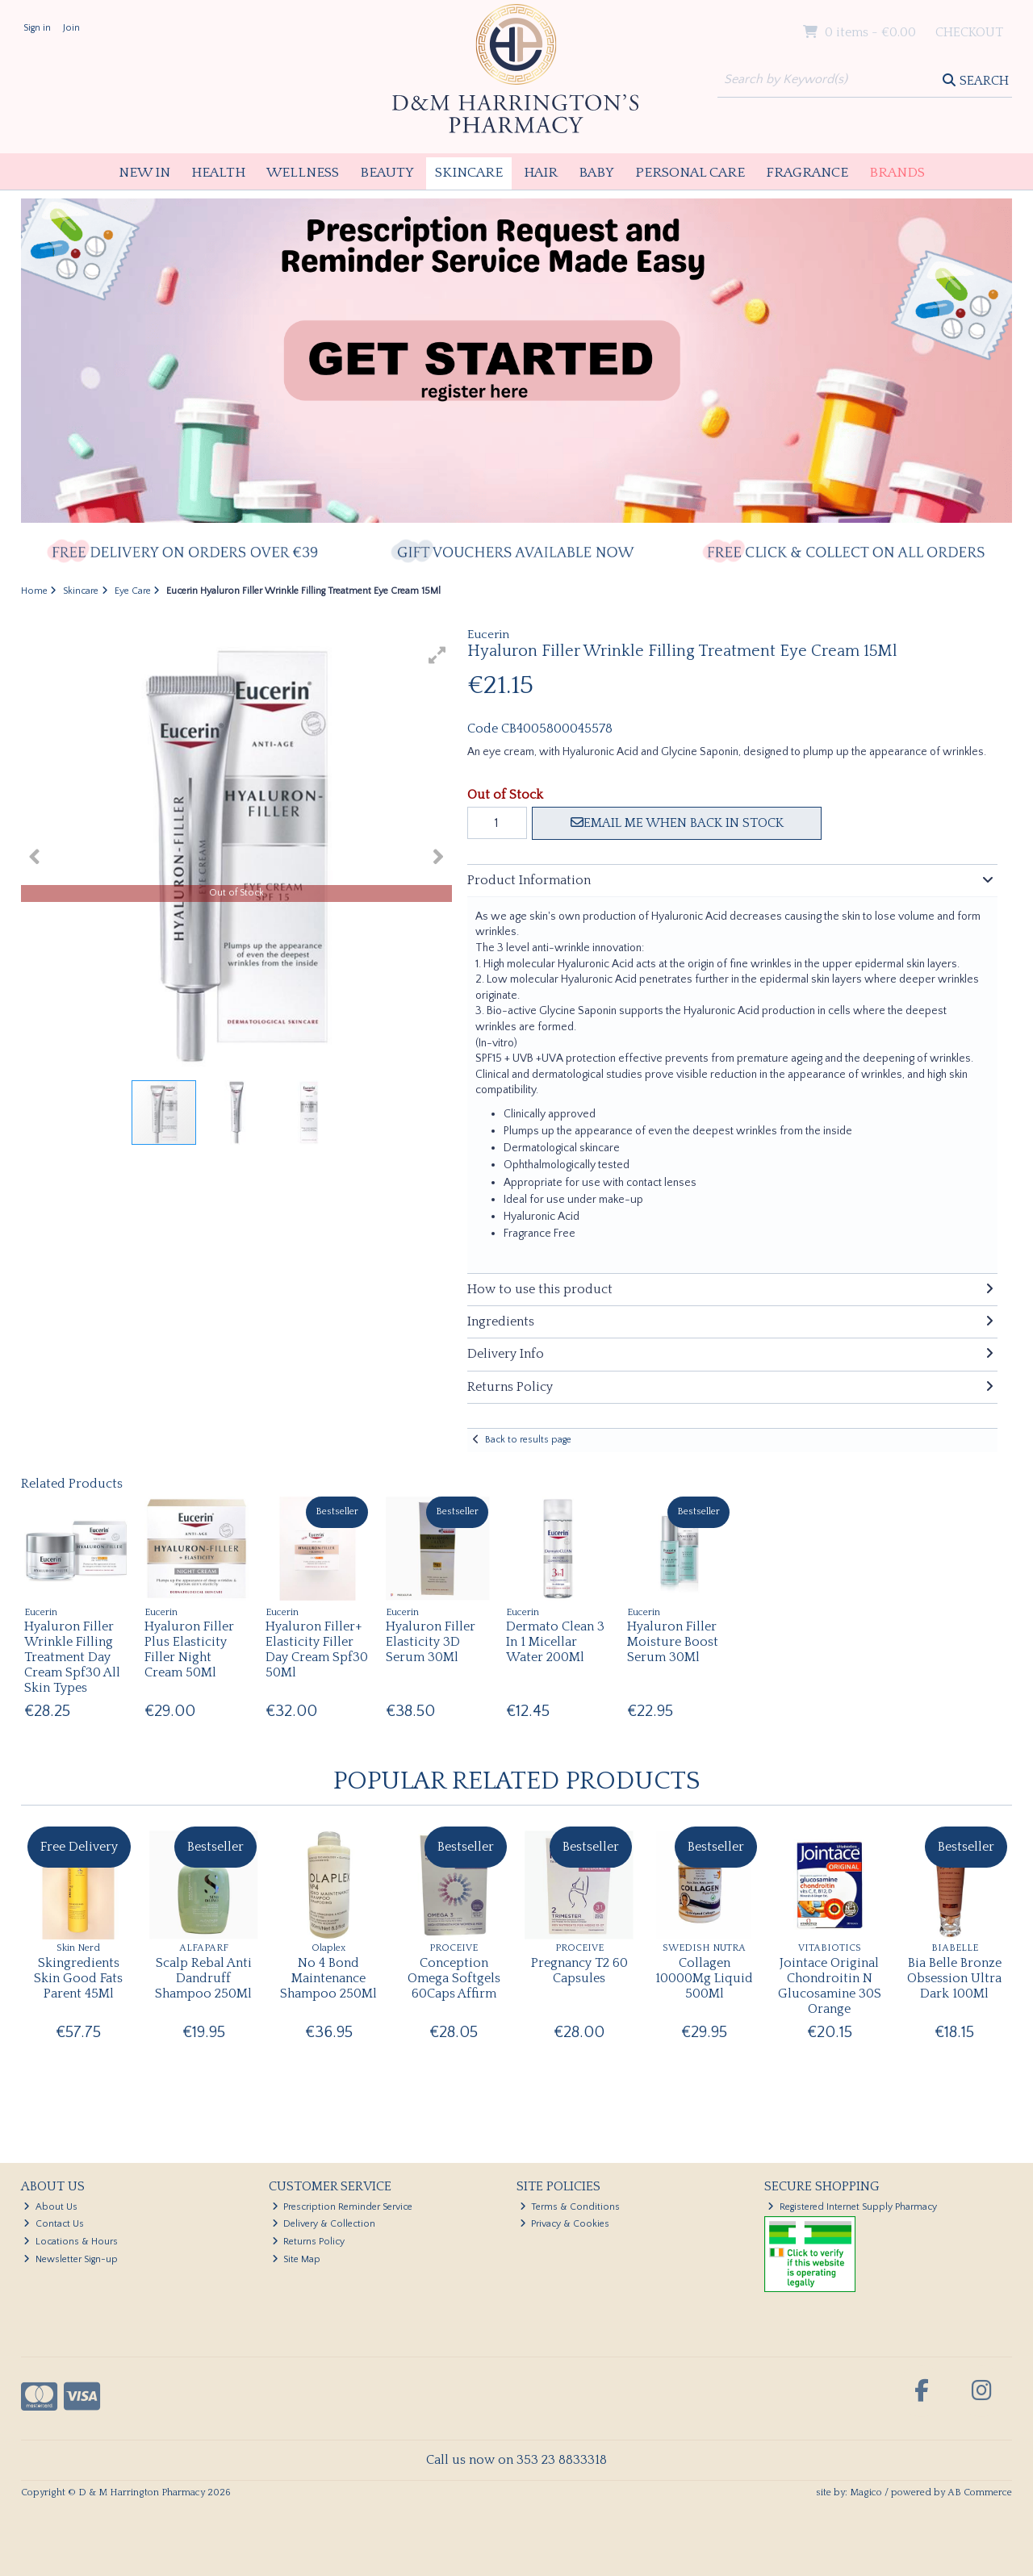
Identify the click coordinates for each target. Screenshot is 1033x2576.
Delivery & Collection (324, 2224)
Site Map (296, 2259)
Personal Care (690, 173)
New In (144, 173)
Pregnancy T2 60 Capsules (579, 1970)
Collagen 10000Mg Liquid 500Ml (704, 1978)
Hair (541, 173)
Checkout (969, 32)
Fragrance (807, 173)
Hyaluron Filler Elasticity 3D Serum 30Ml (430, 1641)
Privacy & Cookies (565, 2224)
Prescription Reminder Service (342, 2207)
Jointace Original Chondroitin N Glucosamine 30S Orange (829, 1986)
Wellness (302, 173)
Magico (866, 2492)
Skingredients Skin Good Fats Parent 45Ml (78, 1978)
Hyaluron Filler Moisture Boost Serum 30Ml (672, 1641)
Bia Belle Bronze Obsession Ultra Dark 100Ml (954, 1978)
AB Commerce (979, 2492)
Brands (897, 173)
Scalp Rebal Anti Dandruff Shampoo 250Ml (203, 1978)
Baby (596, 173)
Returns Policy (308, 2241)
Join (71, 28)
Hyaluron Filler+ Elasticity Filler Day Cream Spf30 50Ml (317, 1649)
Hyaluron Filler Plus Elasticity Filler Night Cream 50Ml (189, 1649)
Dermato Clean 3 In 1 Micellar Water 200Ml (555, 1641)
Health (218, 173)
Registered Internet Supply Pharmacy (852, 2207)
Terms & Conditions (570, 2207)
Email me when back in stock (677, 823)
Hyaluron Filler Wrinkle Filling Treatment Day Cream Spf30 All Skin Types (72, 1657)
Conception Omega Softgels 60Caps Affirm (454, 1978)
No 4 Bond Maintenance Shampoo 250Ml (328, 1978)
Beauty (387, 173)
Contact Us (53, 2224)
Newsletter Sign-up (70, 2259)
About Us (50, 2207)
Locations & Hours (70, 2241)
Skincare (469, 173)
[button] (437, 655)
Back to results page (528, 1439)
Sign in (37, 28)
